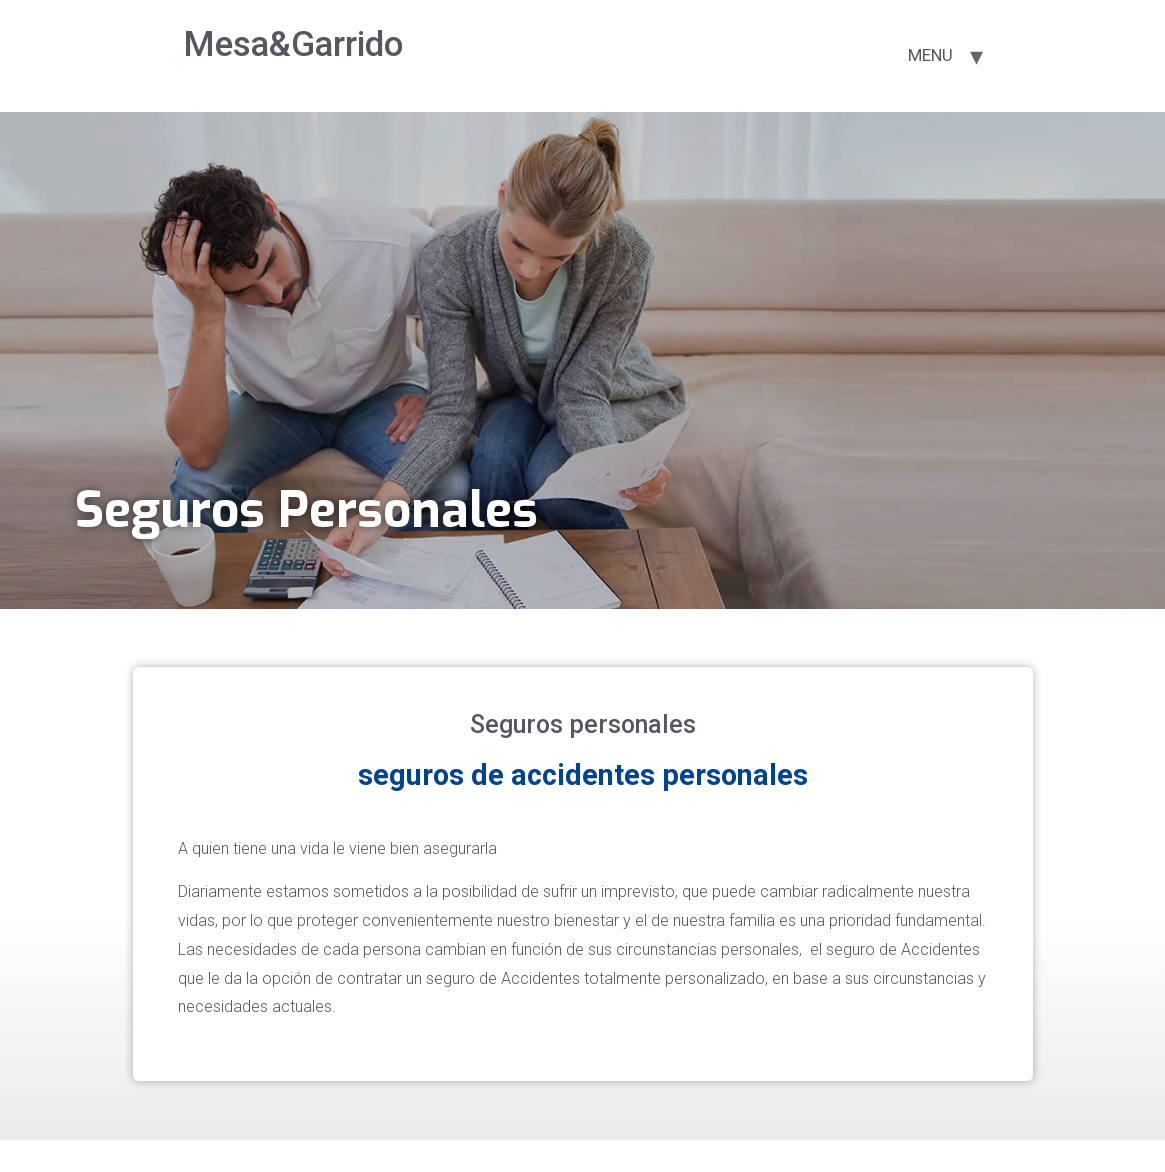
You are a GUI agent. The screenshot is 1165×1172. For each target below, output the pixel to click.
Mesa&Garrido (293, 44)
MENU (930, 55)
